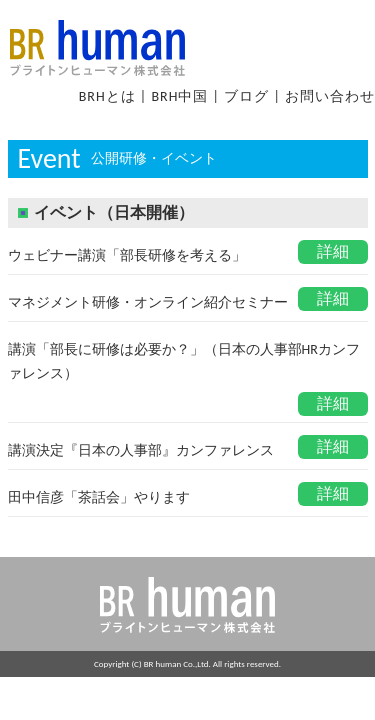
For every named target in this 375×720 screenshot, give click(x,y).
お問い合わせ (330, 96)
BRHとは (107, 96)
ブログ (246, 96)
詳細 (333, 251)
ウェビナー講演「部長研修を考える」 (127, 255)
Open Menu (330, 32)
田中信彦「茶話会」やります (99, 497)
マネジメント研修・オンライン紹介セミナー (148, 302)
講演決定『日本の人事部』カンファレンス (141, 450)
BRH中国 (179, 96)
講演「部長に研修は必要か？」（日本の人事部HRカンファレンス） (184, 361)
